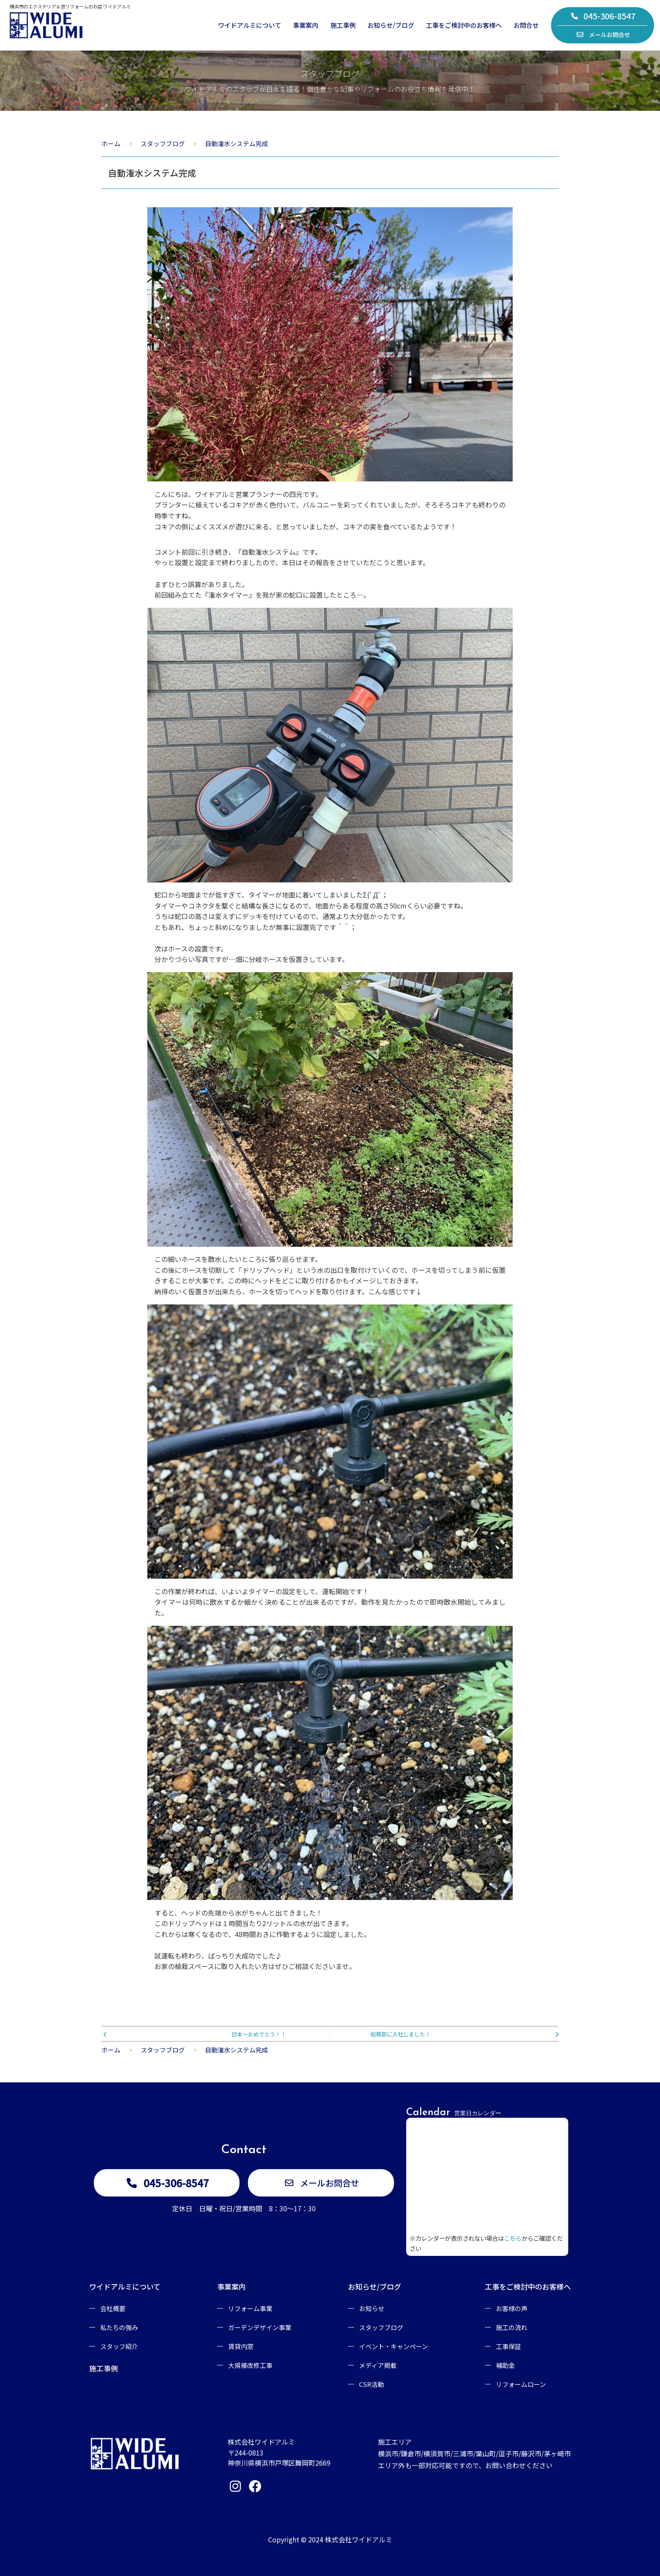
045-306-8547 (603, 16)
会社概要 (112, 2308)
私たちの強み (119, 2327)
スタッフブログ (381, 2327)
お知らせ (371, 2308)
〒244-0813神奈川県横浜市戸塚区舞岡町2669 (279, 2458)
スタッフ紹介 (119, 2346)
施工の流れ (511, 2327)
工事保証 (508, 2346)
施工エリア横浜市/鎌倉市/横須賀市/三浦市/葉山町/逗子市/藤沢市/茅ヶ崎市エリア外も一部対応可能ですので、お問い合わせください (474, 2453)
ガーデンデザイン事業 (259, 2327)
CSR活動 (371, 2384)
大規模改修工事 (250, 2365)
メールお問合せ (603, 34)
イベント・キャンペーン (393, 2346)
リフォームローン (521, 2384)
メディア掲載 (378, 2365)
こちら (513, 2238)
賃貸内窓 (240, 2346)
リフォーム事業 (250, 2308)
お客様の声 (511, 2308)
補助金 (505, 2365)
